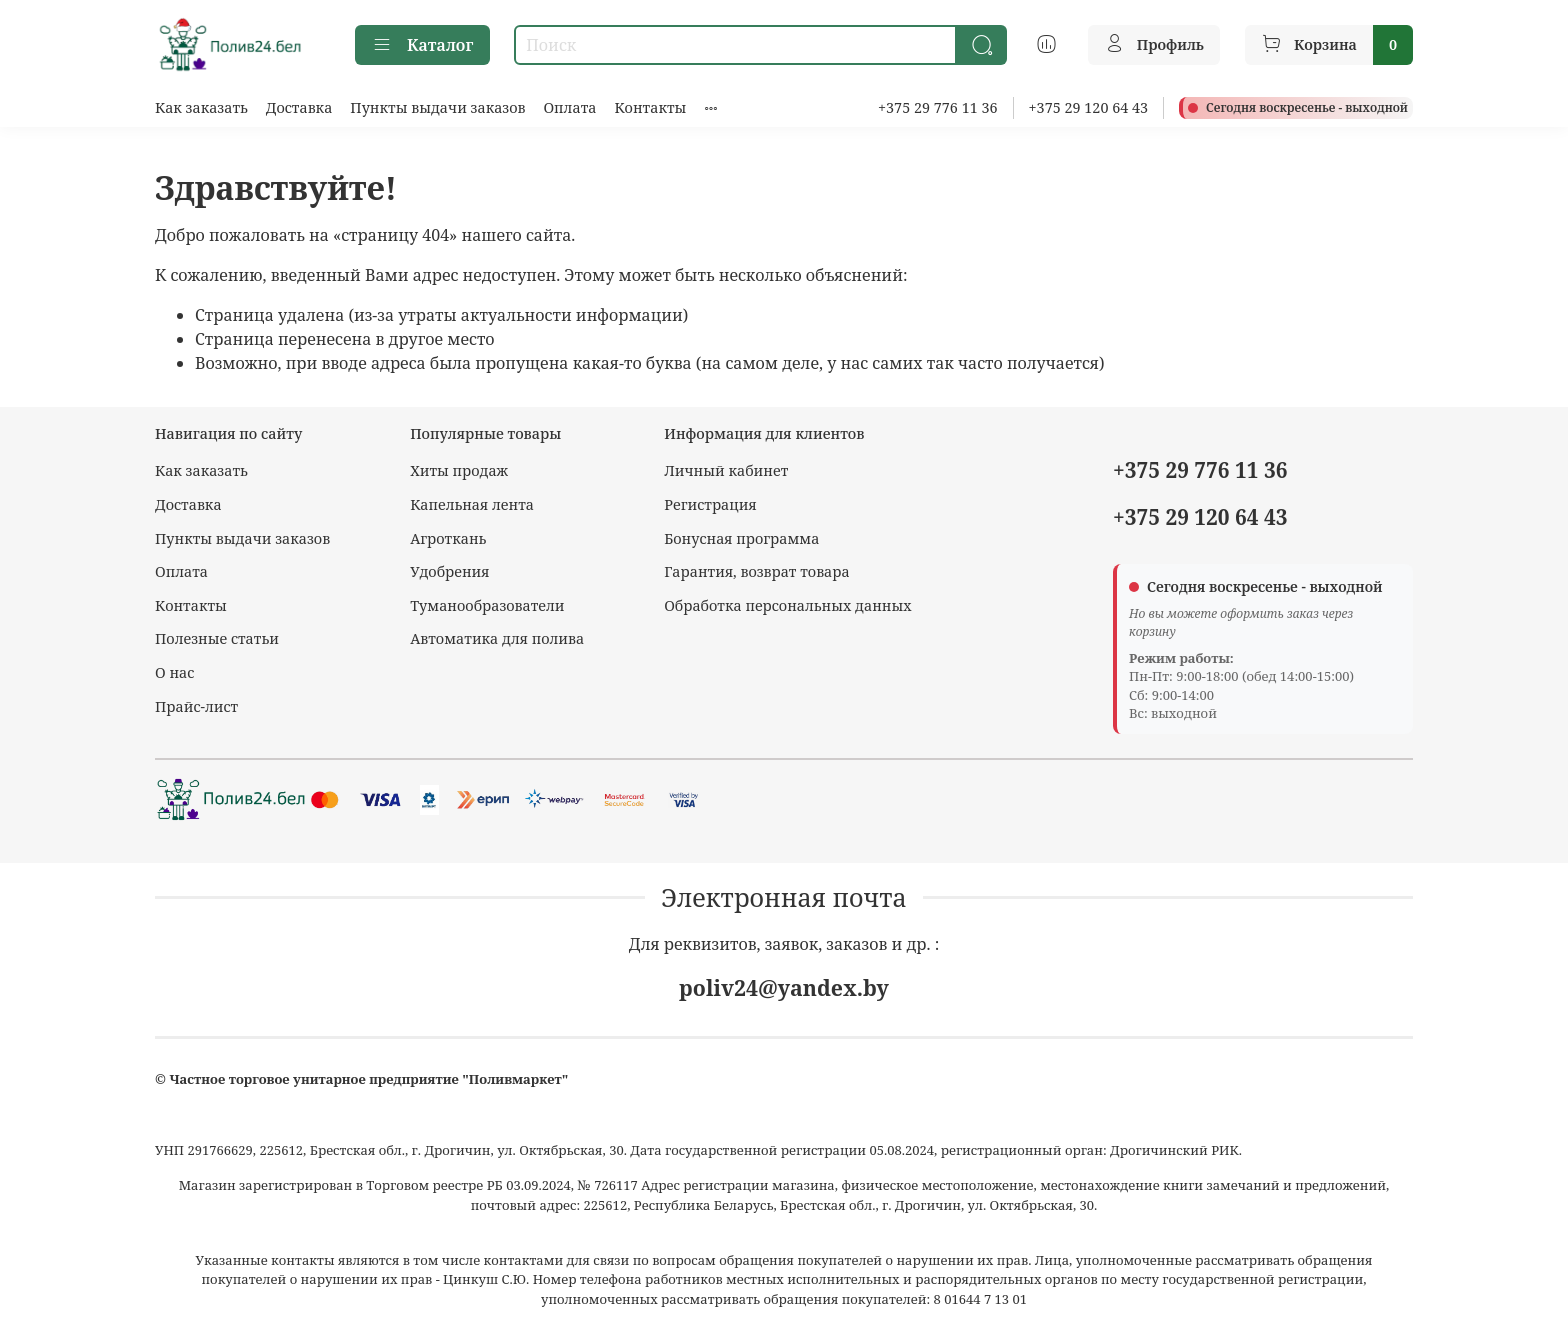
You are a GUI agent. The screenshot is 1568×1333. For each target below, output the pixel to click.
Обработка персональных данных (787, 605)
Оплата (569, 107)
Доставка (299, 107)
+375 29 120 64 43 (1089, 107)
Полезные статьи (217, 638)
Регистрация (710, 504)
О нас (174, 672)
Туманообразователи (487, 605)
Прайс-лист (196, 706)
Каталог (422, 45)
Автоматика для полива (497, 638)
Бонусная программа (741, 538)
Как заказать (201, 107)
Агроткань (448, 538)
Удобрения (449, 571)
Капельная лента (472, 504)
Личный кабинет (726, 470)
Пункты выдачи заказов (437, 107)
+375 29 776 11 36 (938, 107)
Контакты (650, 107)
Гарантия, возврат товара (756, 571)
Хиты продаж (459, 470)
